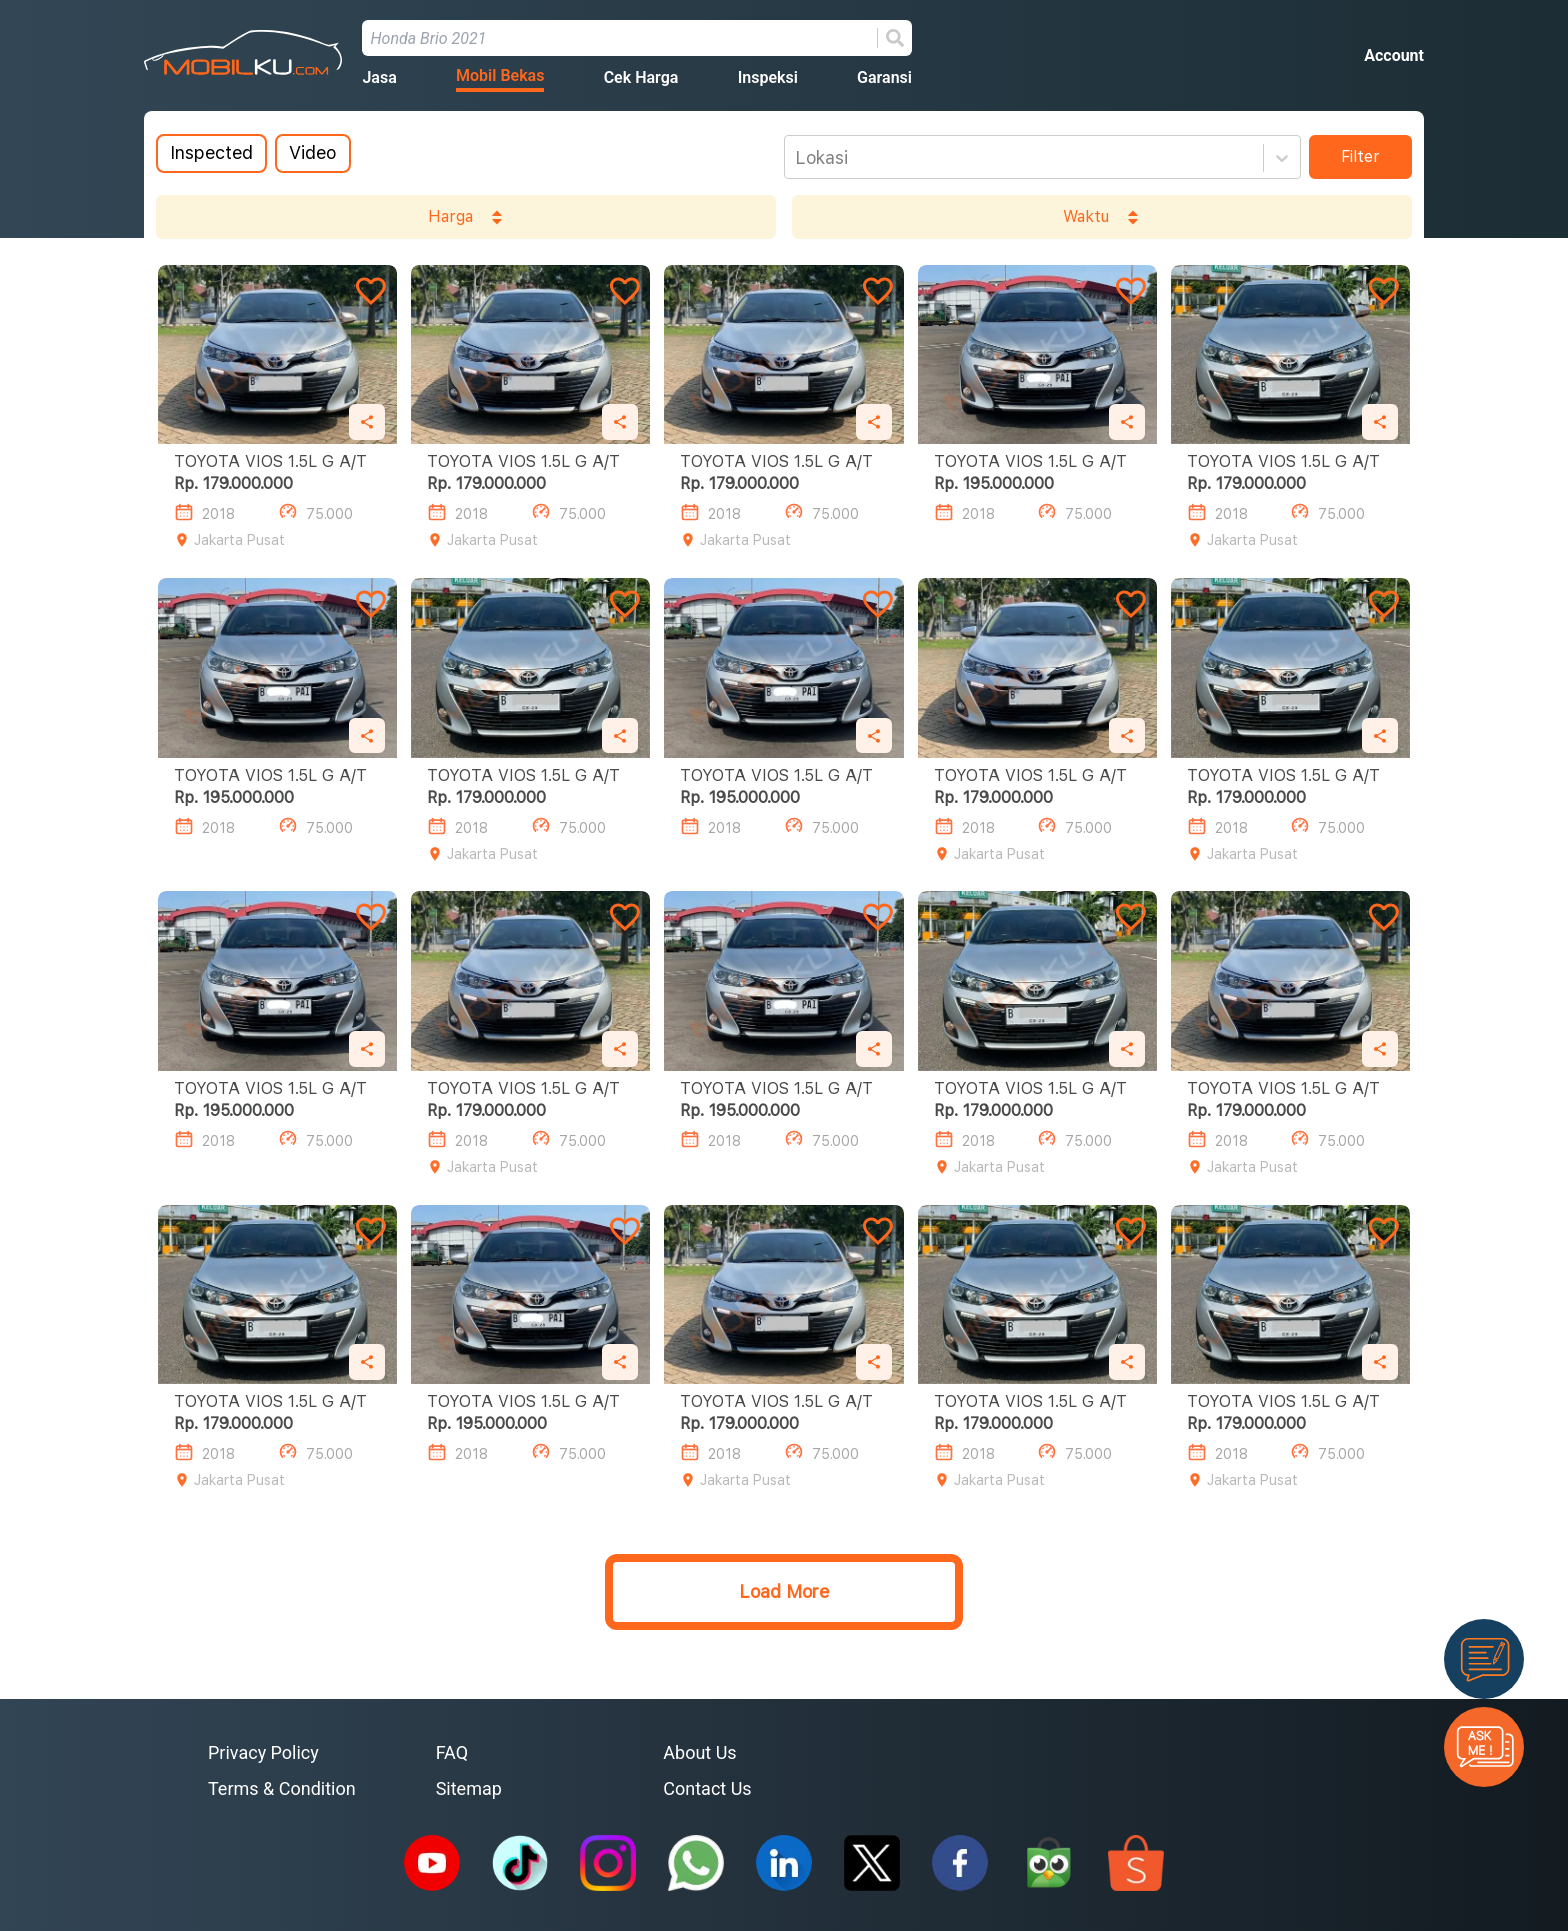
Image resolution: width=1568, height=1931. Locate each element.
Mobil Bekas (500, 75)
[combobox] (797, 158)
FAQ (452, 1752)
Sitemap (469, 1788)
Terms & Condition (282, 1788)
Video (312, 152)
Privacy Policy (263, 1752)
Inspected (211, 152)
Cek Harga (641, 77)
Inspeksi (768, 77)
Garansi (884, 77)
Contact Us (707, 1788)
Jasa (379, 77)
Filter (1360, 156)
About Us (699, 1752)
